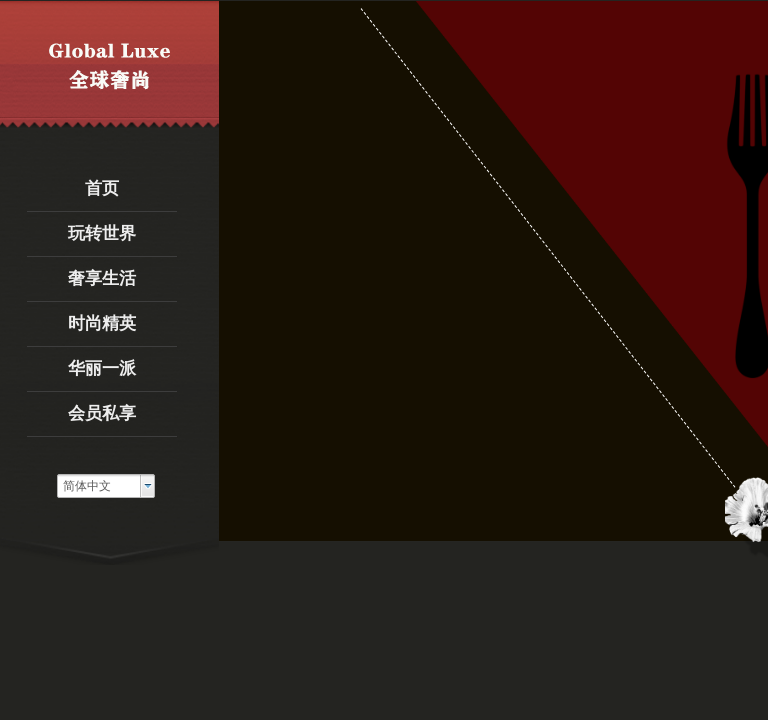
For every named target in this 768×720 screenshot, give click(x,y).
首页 (102, 188)
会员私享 (102, 413)
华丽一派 (102, 368)
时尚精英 (102, 323)
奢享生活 (102, 278)
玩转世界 (102, 233)
